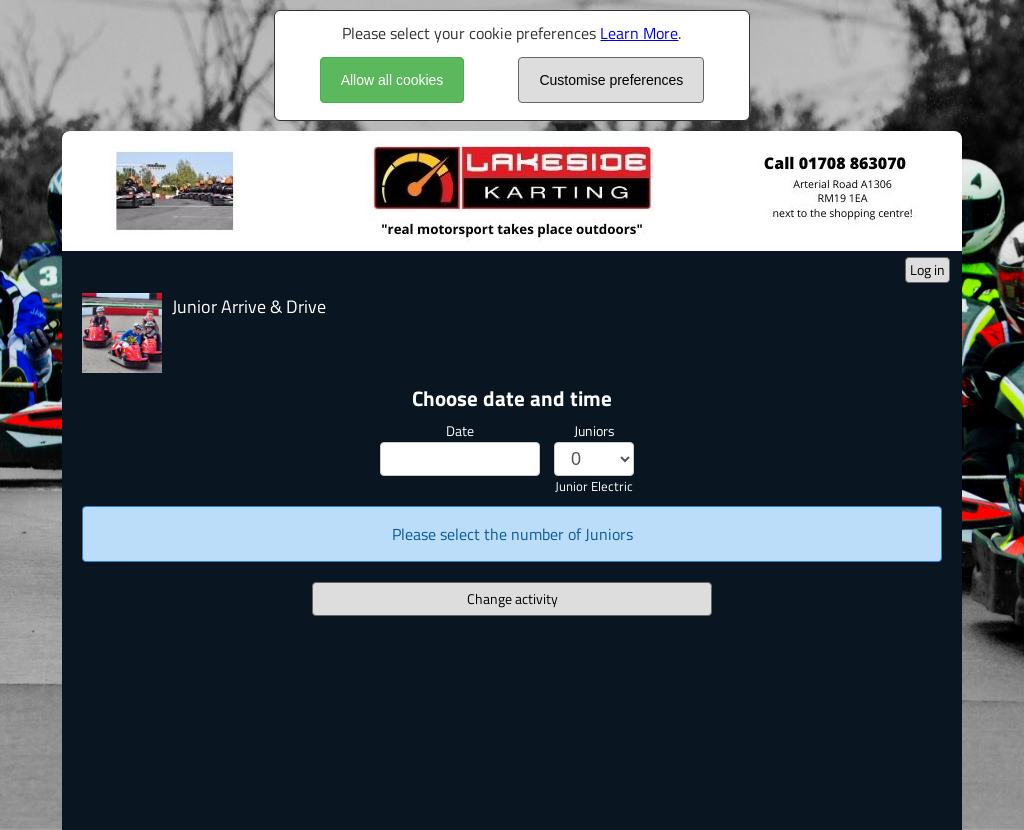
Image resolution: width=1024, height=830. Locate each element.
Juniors (594, 430)
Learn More (639, 33)
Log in (927, 269)
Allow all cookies (392, 80)
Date (460, 430)
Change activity (512, 598)
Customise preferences (611, 80)
